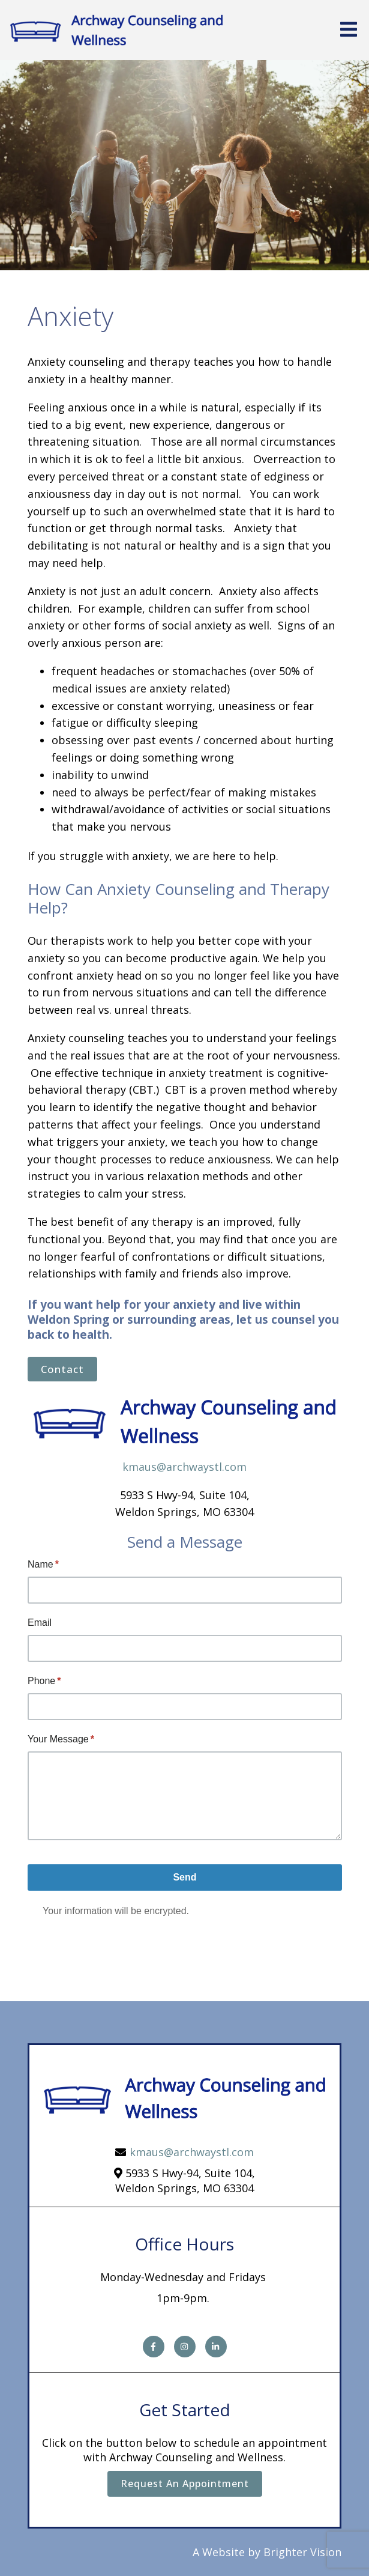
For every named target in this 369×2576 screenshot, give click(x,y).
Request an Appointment (185, 2483)
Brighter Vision (302, 2552)
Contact (62, 1369)
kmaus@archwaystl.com (184, 1466)
